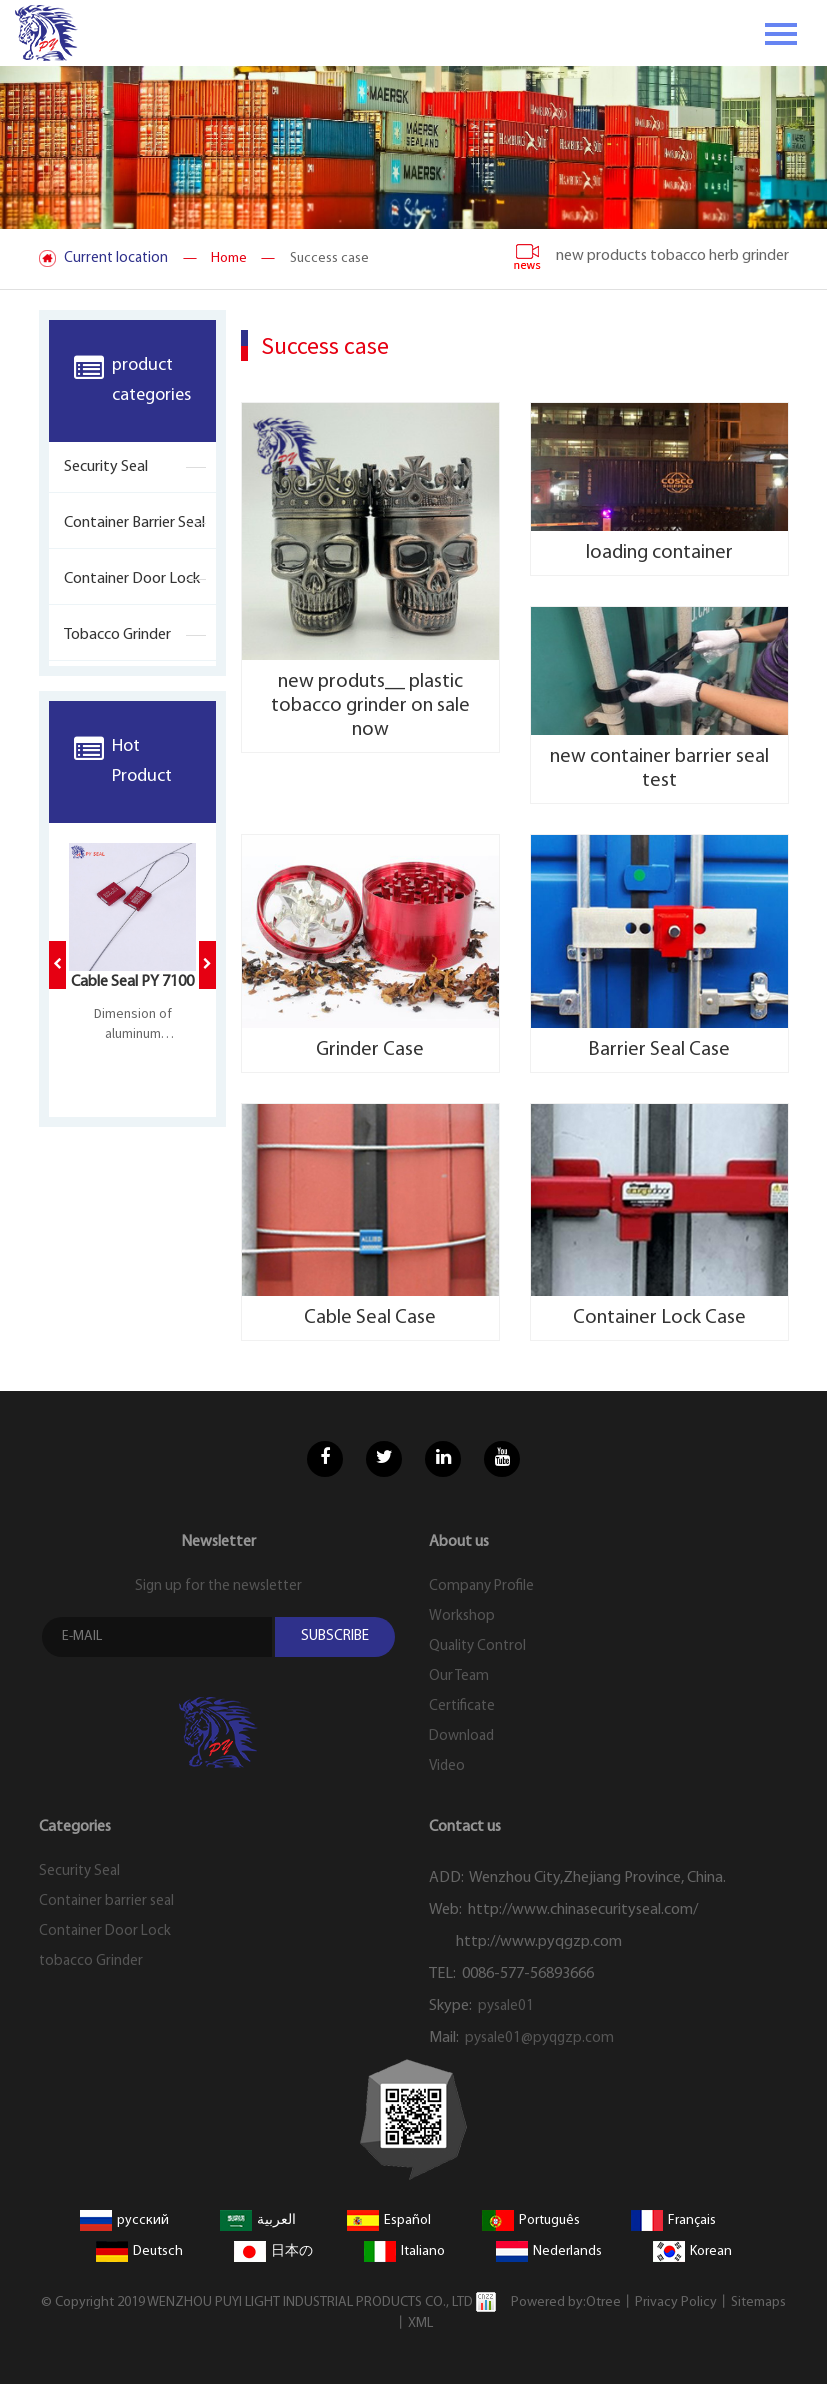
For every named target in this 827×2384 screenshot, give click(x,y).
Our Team (459, 1676)
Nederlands (549, 2251)
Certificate (462, 1706)
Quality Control (477, 1646)
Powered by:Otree (566, 2302)
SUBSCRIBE (335, 1636)
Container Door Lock (132, 579)
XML (420, 2323)
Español (389, 2220)
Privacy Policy (676, 2302)
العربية (258, 2220)
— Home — (229, 258)
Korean (692, 2251)
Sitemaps (758, 2302)
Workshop (462, 1616)
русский (124, 2220)
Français (673, 2220)
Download (461, 1736)
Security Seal (106, 467)
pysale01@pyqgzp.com (539, 2038)
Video (447, 1766)
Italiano (404, 2251)
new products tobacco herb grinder (651, 256)
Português (531, 2220)
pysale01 (506, 2006)
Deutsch (139, 2251)
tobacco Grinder (117, 635)
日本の (273, 2251)
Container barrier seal (134, 523)
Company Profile (481, 1586)
